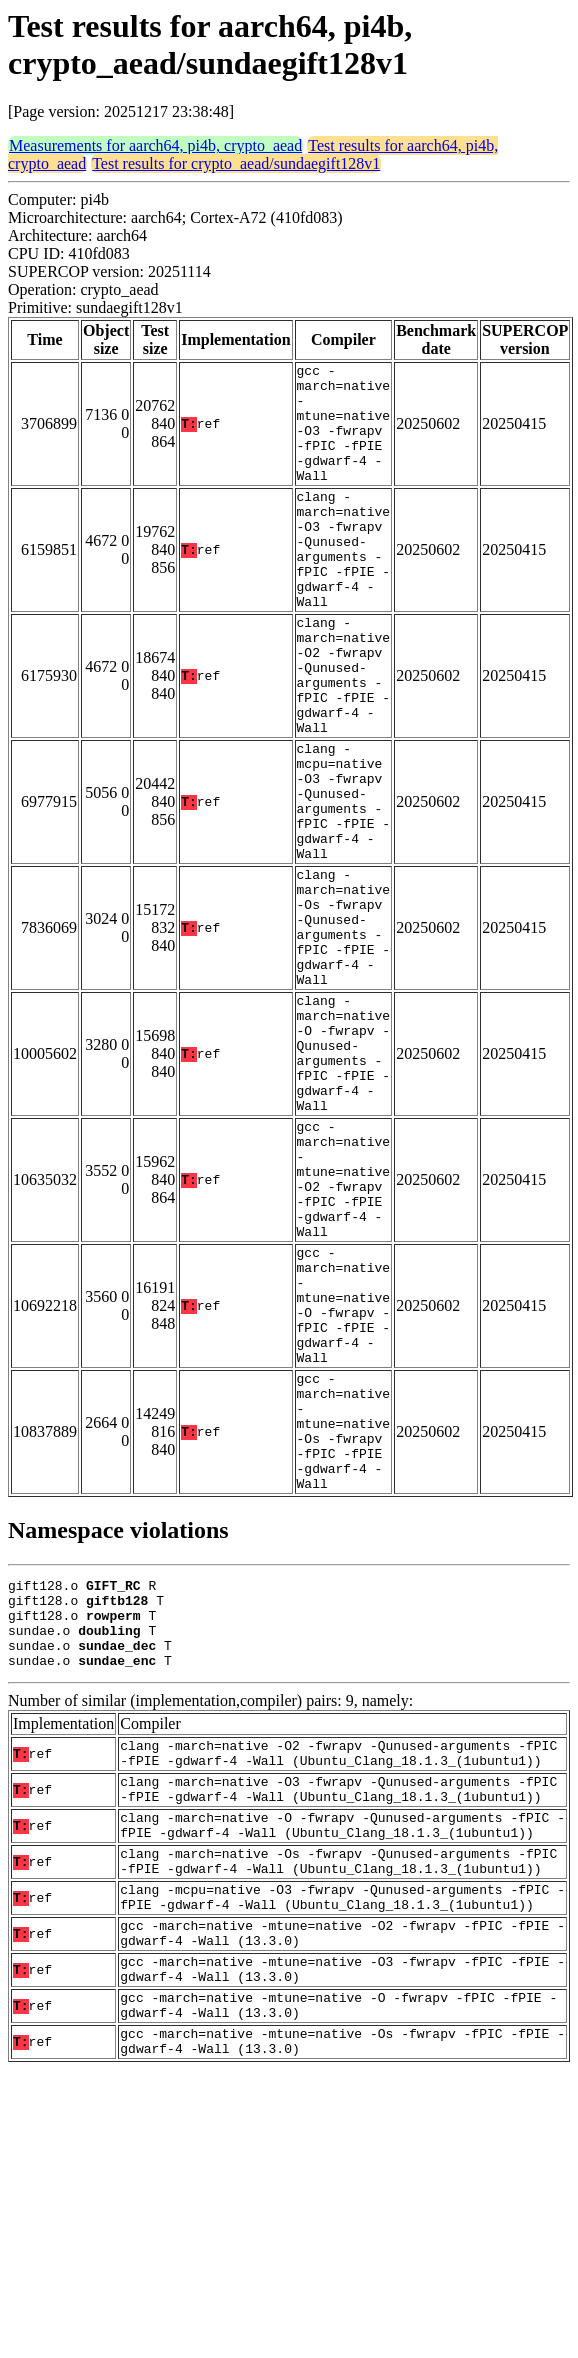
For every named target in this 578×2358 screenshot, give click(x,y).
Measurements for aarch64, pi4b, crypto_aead (155, 145)
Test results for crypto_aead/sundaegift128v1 (236, 163)
